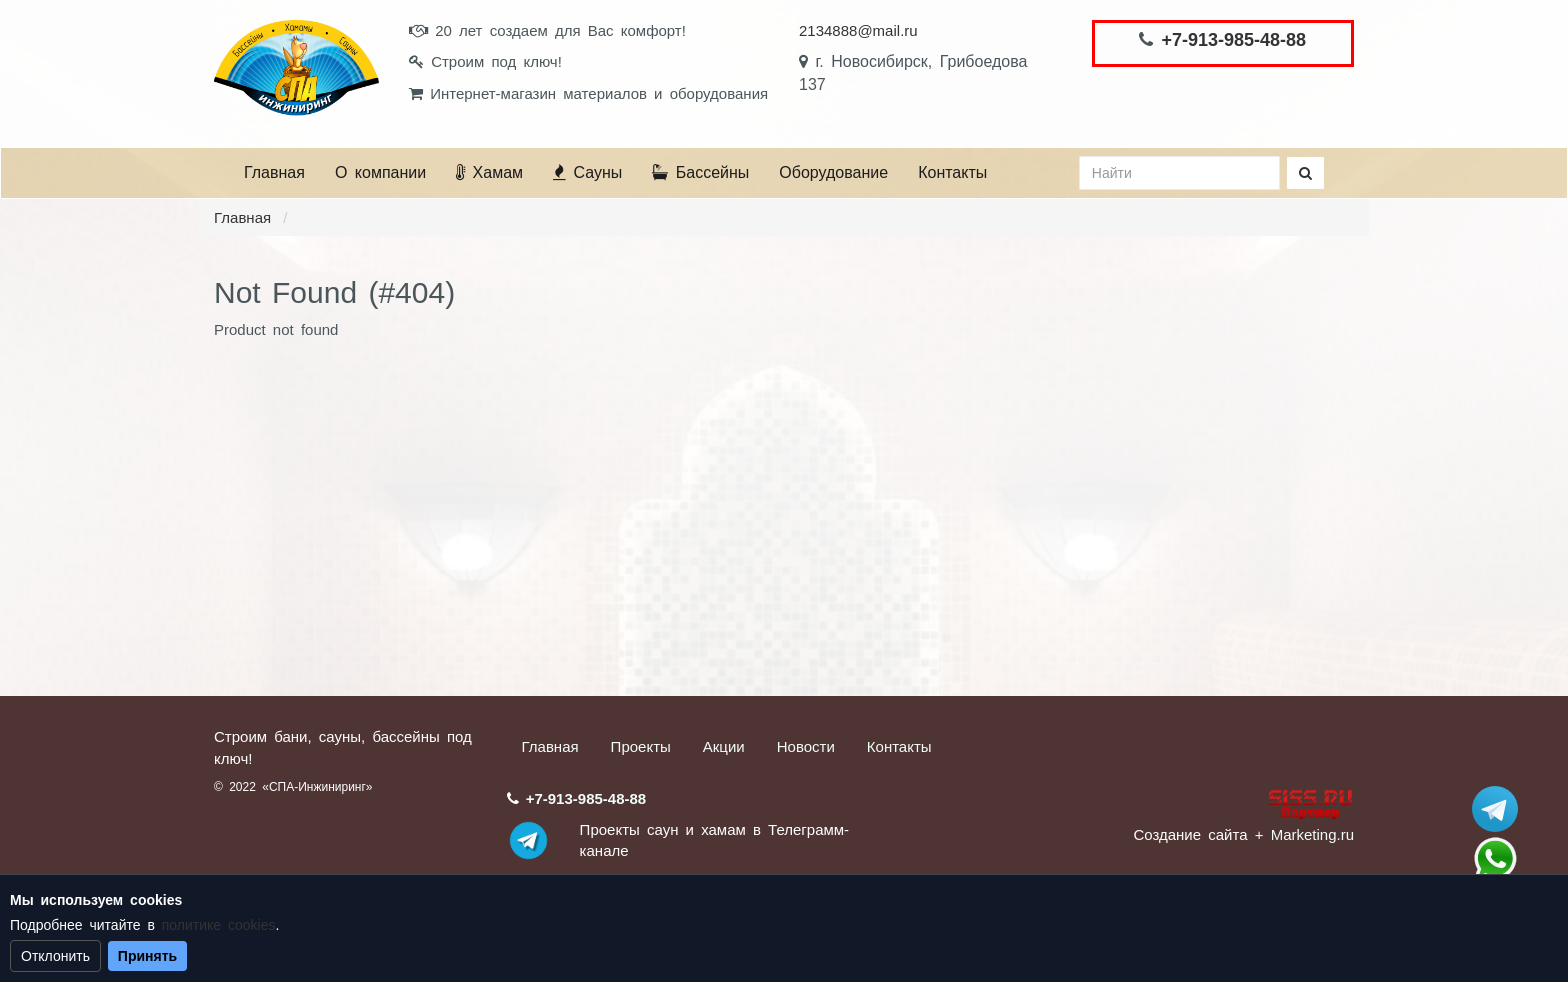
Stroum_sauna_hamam (1495, 809)
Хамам (489, 172)
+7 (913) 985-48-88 (1495, 859)
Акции (724, 746)
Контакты (952, 172)
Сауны (587, 172)
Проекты (641, 746)
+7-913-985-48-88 (1233, 40)
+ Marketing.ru (1304, 834)
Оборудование (833, 172)
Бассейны (700, 172)
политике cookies (219, 925)
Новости (806, 746)
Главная (274, 172)
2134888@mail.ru (858, 30)
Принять (147, 956)
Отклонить (55, 956)
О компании (380, 172)
